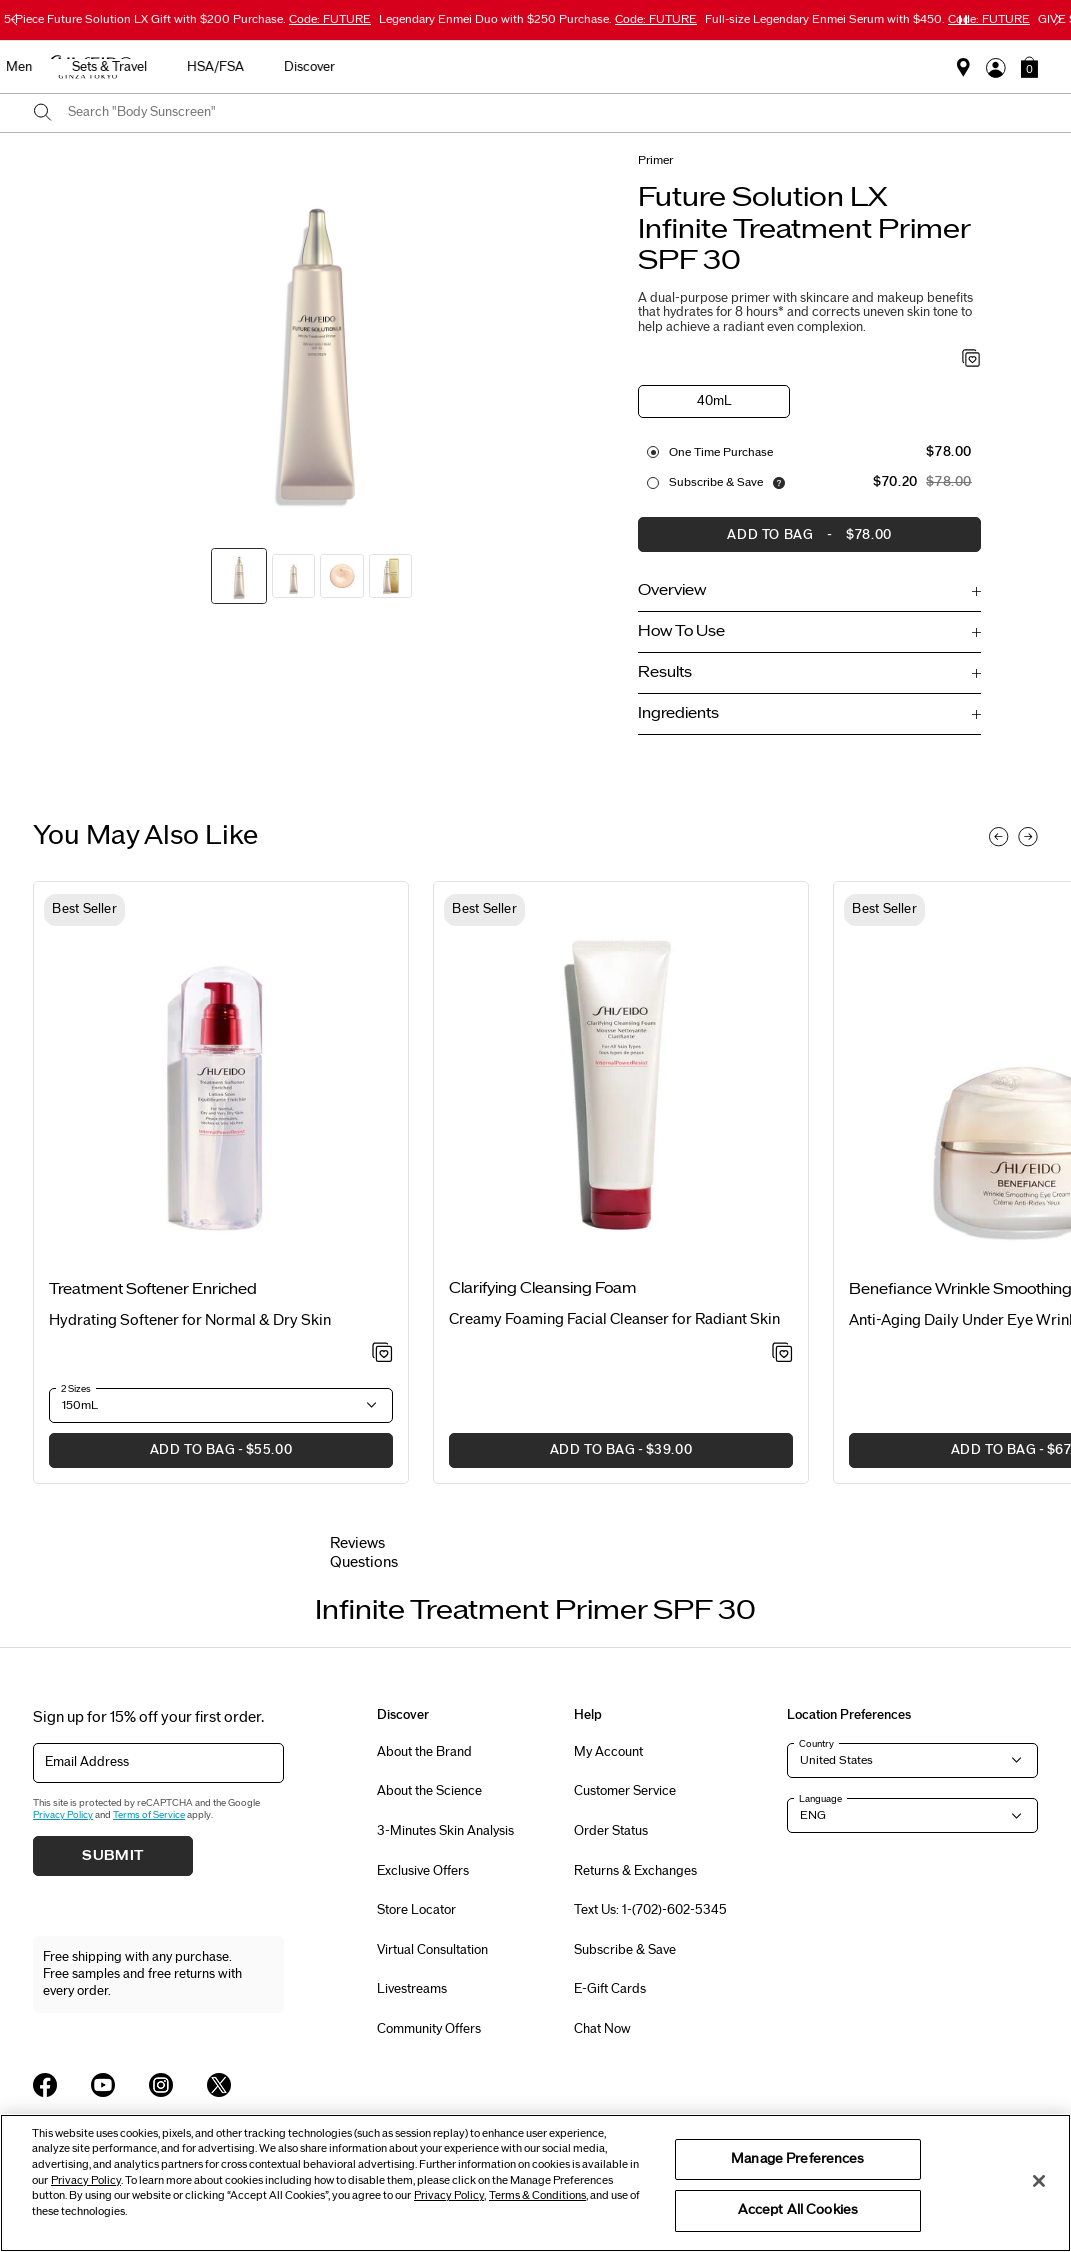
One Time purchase (721, 452)
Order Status (611, 1831)
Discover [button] (914, 67)
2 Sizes (76, 1389)
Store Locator (416, 1910)
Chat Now (602, 2029)
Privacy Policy (63, 1815)
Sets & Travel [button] (714, 67)
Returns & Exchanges (635, 1871)
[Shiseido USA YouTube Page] (103, 2085)
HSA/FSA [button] (820, 67)
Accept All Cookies (798, 2210)
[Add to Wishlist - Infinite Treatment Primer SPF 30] (971, 360)
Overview (672, 590)
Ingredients (678, 713)
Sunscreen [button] (452, 67)
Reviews (357, 1543)
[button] (1029, 67)
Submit (113, 1856)
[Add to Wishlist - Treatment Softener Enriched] (382, 1354)
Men (624, 67)
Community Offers (429, 2029)
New (277, 67)
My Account (608, 1752)
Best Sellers (190, 67)
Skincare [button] (356, 67)
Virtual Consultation (432, 1950)
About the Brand (424, 1752)
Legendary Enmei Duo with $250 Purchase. (538, 19)
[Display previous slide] (999, 837)
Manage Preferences (797, 2159)
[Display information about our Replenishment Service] (779, 483)
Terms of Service (149, 1815)
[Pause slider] (963, 20)
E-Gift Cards (610, 1989)
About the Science (429, 1791)
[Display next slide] (1028, 837)
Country (816, 1744)
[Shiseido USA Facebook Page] (45, 2085)
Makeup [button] (547, 67)
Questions (364, 1562)
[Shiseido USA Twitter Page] (219, 2085)
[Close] (1039, 2181)
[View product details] (221, 1089)
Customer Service (625, 1791)
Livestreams (412, 1989)
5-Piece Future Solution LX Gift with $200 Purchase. (187, 19)
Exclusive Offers (423, 1871)
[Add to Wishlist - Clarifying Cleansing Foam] (782, 1354)
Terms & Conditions (537, 2195)
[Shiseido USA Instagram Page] (161, 2085)
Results (665, 672)
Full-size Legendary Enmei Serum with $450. (867, 19)
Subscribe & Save (716, 482)
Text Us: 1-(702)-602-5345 (650, 1910)
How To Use (681, 631)
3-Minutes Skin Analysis (445, 1831)
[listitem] (221, 1182)
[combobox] (553, 113)
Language (820, 1799)
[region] (535, 2183)
